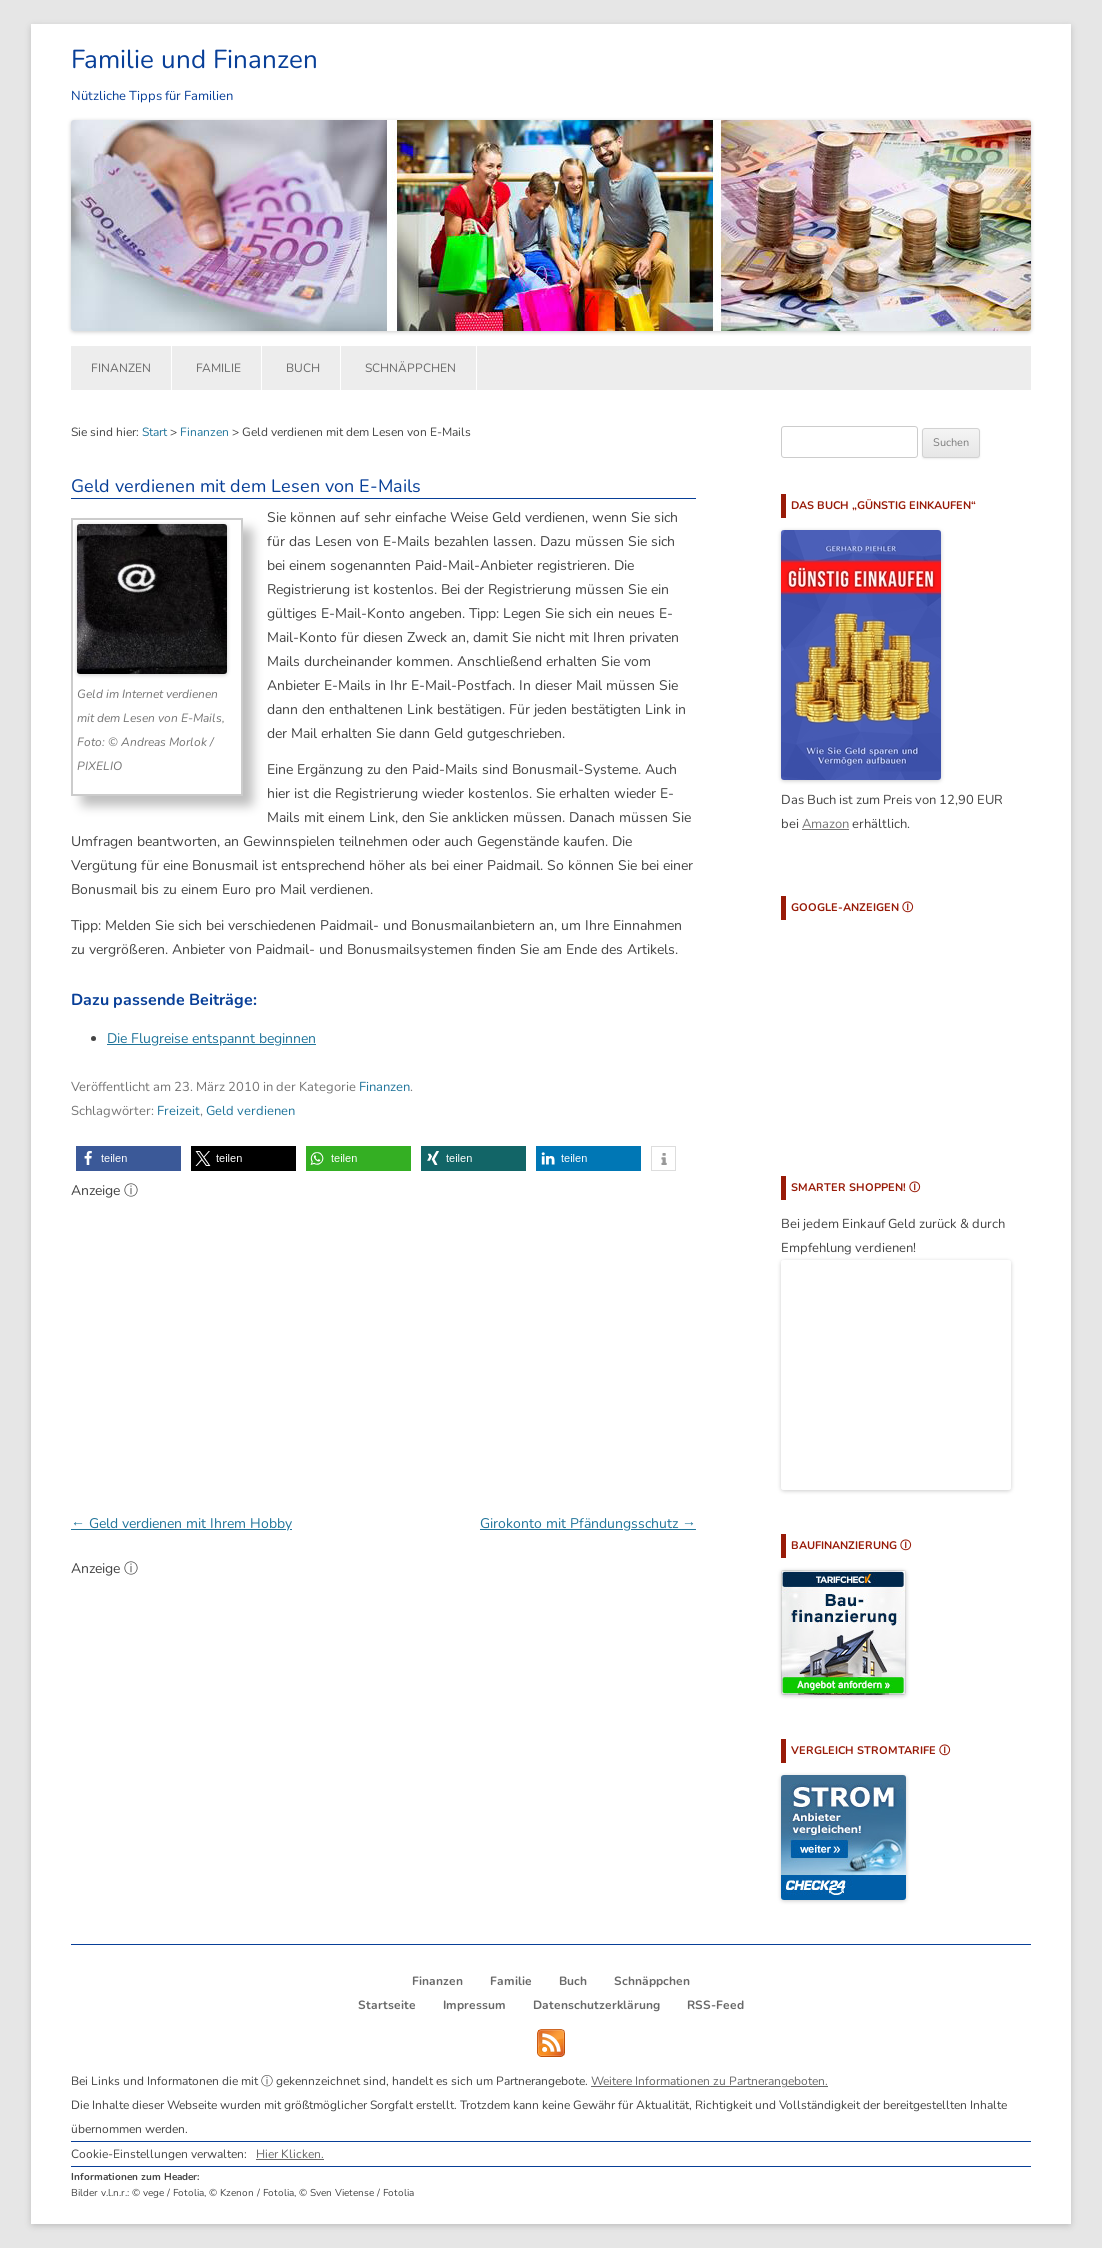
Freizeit (178, 1111)
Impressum (474, 2005)
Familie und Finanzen (194, 59)
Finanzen (121, 368)
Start (154, 432)
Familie (218, 368)
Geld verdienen (250, 1111)
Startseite (387, 2005)
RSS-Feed (715, 2005)
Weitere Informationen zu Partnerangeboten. (709, 2081)
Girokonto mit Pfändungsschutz (588, 1523)
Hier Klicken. (290, 2154)
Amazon (825, 824)
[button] (128, 1158)
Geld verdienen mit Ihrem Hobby (181, 1523)
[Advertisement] (383, 1346)
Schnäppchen (410, 368)
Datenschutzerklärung (596, 2005)
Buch (303, 368)
